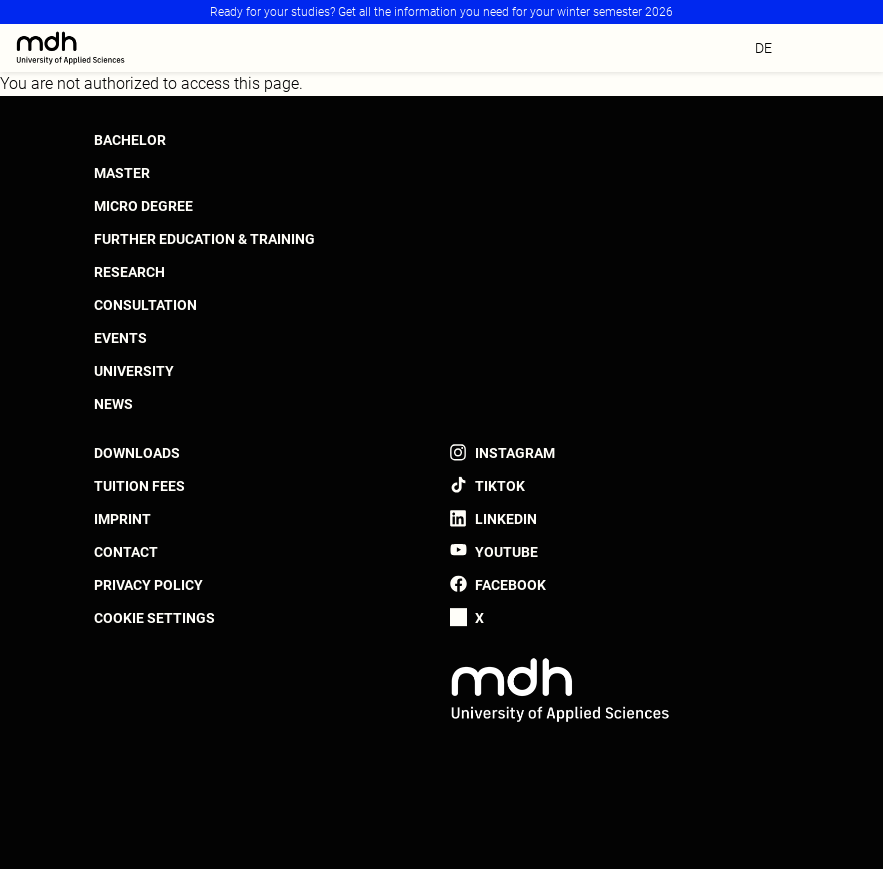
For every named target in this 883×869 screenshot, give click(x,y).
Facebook (510, 585)
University (134, 371)
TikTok (500, 486)
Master (122, 173)
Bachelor (130, 140)
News (113, 404)
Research (129, 272)
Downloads (137, 453)
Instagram (515, 453)
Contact (126, 552)
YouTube (506, 552)
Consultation (145, 305)
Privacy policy (148, 585)
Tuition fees (139, 486)
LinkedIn (506, 519)
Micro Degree (143, 206)
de (763, 48)
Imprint (122, 519)
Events (120, 338)
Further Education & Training (204, 239)
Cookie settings (154, 618)
